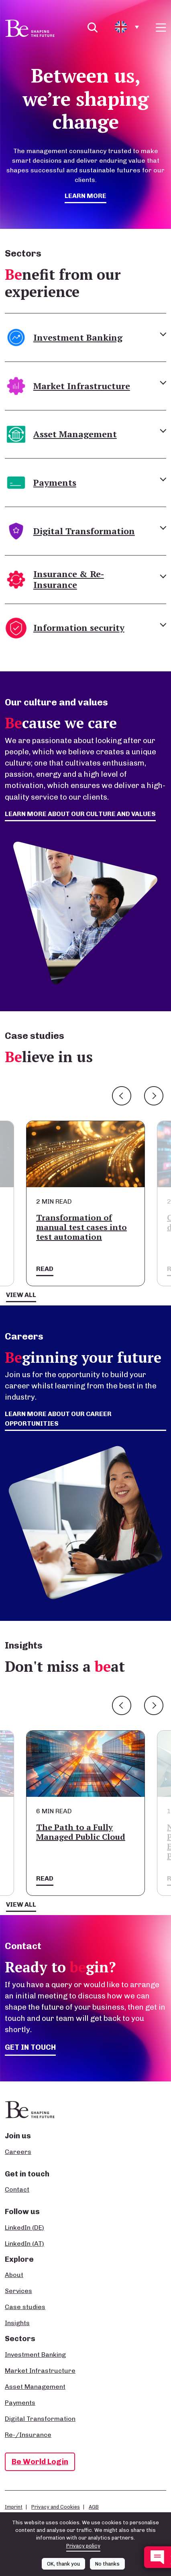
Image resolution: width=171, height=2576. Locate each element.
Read (44, 1269)
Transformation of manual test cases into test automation (81, 1227)
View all (21, 1295)
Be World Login (40, 2461)
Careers (18, 2152)
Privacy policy (83, 2546)
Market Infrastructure (40, 2370)
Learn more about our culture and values (80, 814)
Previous (121, 1096)
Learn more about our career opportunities (58, 1418)
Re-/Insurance (28, 2435)
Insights (17, 2323)
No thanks (107, 2564)
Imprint (13, 2507)
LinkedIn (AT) (24, 2243)
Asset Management (35, 2386)
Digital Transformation (40, 2418)
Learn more (85, 196)
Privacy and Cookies (55, 2507)
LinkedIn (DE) (24, 2227)
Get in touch (30, 2047)
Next (153, 1096)
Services (18, 2291)
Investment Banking (35, 2354)
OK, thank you (63, 2564)
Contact (17, 2189)
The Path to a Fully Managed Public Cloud (80, 1832)
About (14, 2275)
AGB (94, 2507)
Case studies (25, 2307)
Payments (20, 2402)
